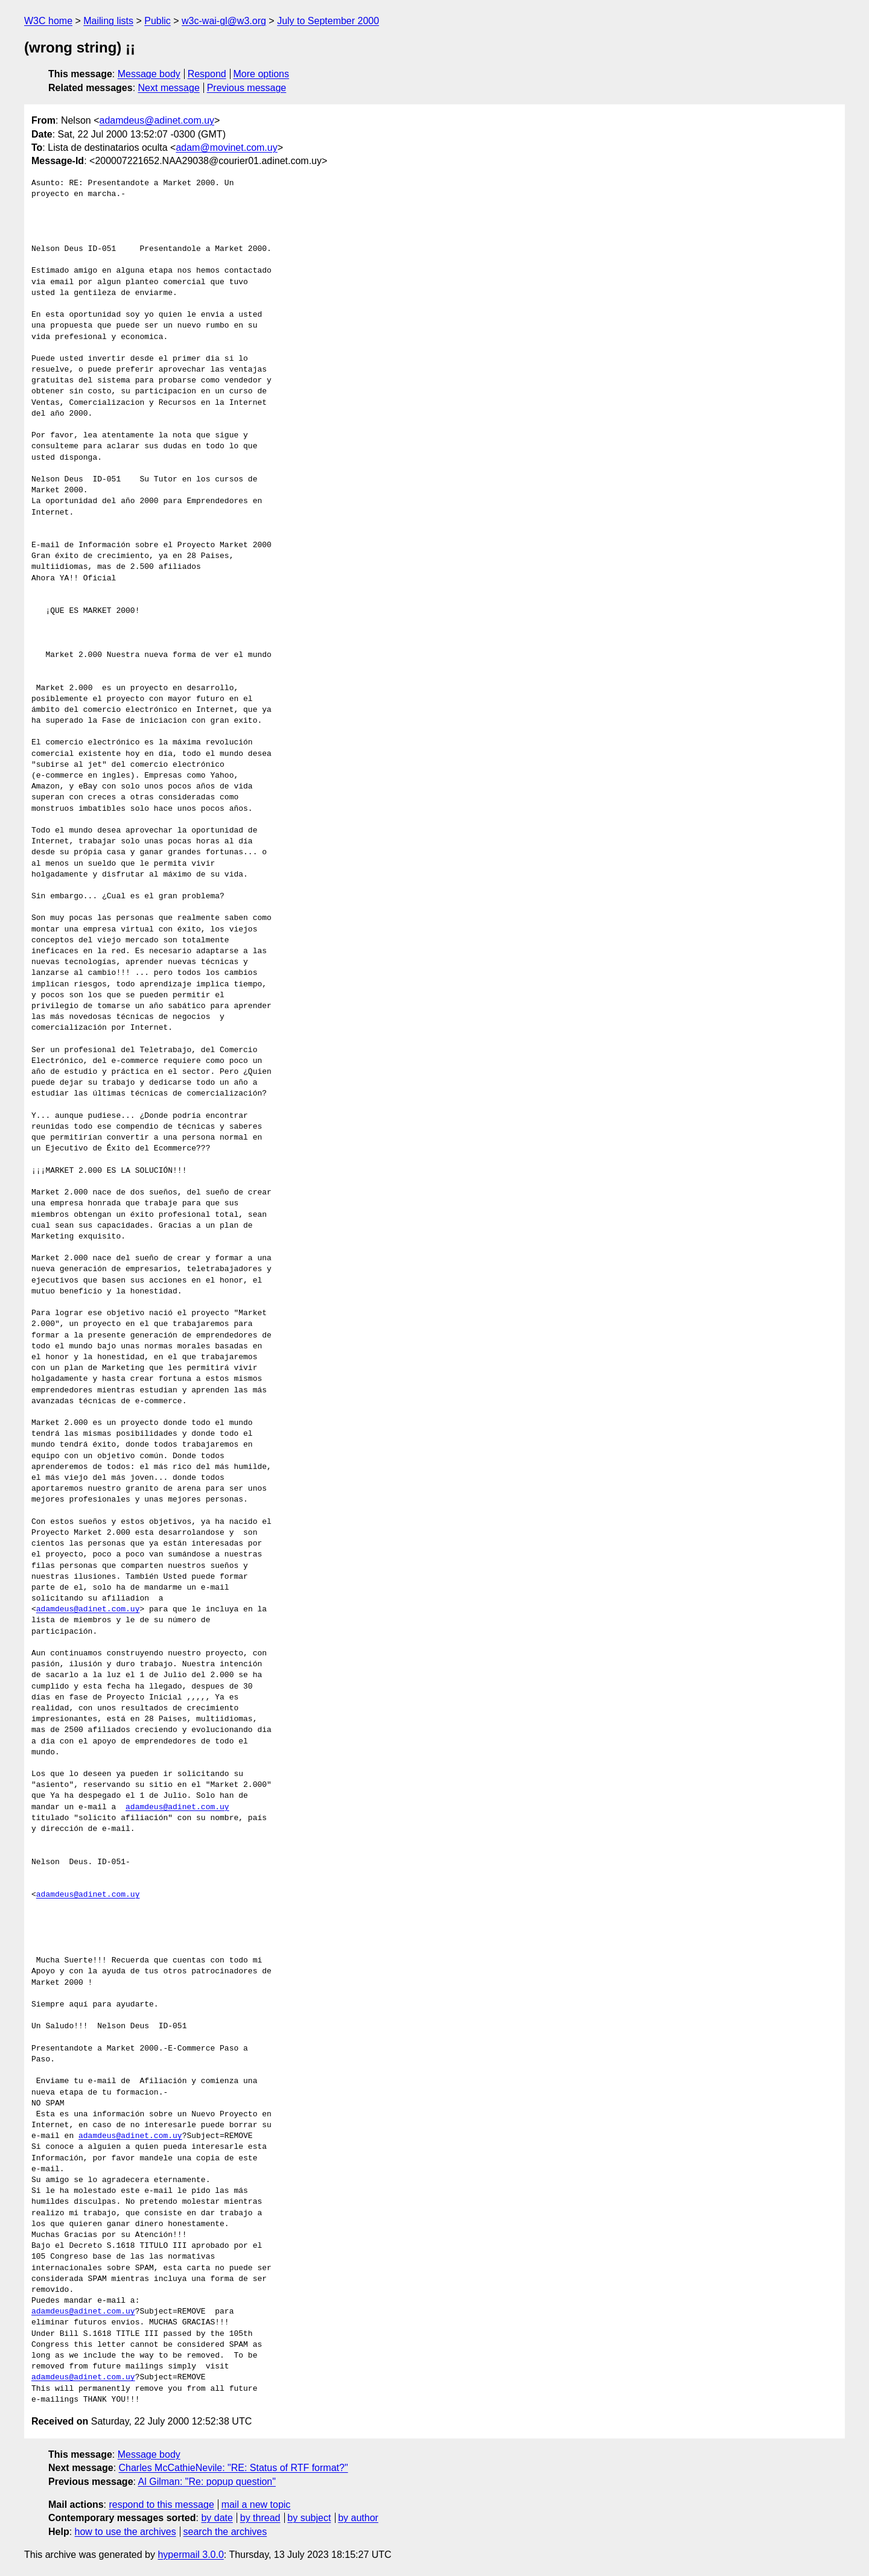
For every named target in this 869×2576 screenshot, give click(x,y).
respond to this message (161, 2504)
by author (358, 2518)
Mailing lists (108, 21)
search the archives (225, 2532)
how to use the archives (125, 2532)
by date (216, 2518)
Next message (169, 88)
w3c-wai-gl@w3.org (224, 21)
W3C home (48, 21)
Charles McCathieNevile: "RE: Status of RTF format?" (233, 2468)
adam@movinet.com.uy (226, 147)
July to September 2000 (328, 21)
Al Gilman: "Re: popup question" (207, 2481)
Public (157, 21)
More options (262, 74)
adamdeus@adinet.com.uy (156, 120)
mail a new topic (256, 2504)
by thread (260, 2518)
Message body (149, 74)
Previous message (247, 88)
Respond (207, 74)
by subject (309, 2518)
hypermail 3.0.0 (190, 2554)
